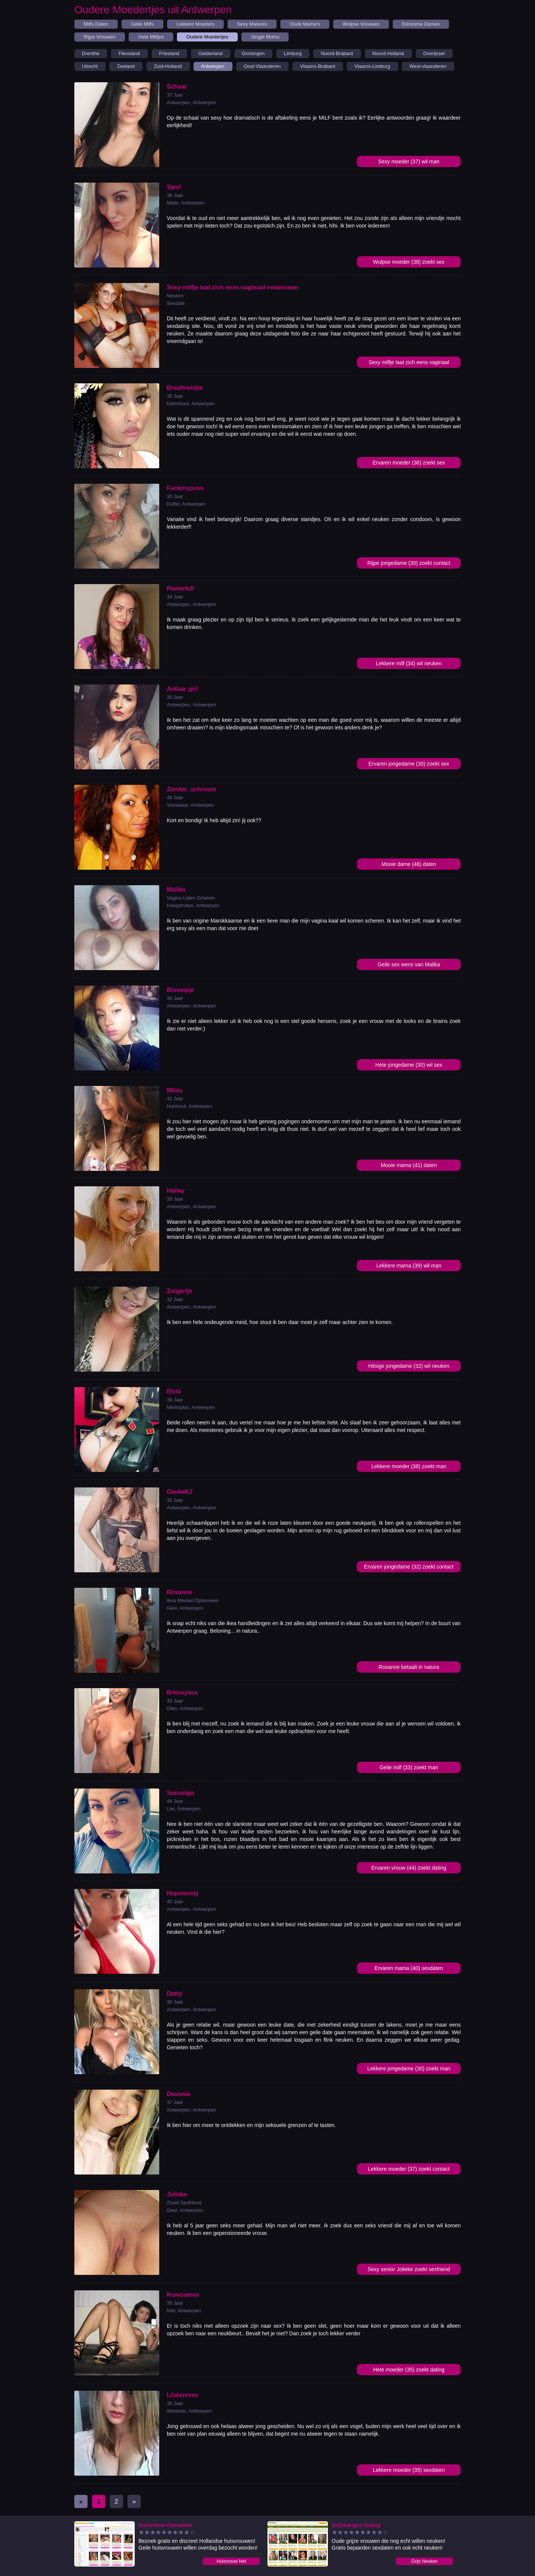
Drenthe (90, 53)
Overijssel (434, 53)
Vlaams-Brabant (317, 66)
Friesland (169, 53)
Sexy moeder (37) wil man (409, 161)
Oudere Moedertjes (207, 37)
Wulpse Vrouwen (361, 24)
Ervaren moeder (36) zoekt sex (408, 463)
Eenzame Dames (421, 24)
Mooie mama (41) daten (409, 1165)
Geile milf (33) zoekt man (409, 1767)
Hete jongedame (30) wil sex (408, 1065)
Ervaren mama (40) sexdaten (409, 1968)
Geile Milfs (142, 24)
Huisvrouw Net (231, 2561)
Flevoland (129, 53)
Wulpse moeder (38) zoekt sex (409, 262)
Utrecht (90, 66)
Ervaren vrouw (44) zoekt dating (408, 1868)
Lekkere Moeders (195, 24)
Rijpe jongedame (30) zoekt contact (408, 563)
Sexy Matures (252, 24)
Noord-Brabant (337, 53)
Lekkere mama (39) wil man (408, 1266)
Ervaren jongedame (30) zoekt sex (409, 764)
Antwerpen (212, 66)
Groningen (253, 53)
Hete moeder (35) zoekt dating (408, 2370)
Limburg (292, 53)
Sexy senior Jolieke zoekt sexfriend (408, 2269)
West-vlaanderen (427, 66)
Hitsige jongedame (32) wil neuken (408, 1366)
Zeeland (126, 66)
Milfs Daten (96, 24)
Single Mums (265, 37)
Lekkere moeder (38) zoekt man (408, 1466)
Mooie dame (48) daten (408, 864)
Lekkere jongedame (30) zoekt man (408, 2068)
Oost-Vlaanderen (262, 66)
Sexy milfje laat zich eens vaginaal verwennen (409, 363)
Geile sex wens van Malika (409, 964)
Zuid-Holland (168, 66)
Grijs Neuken (424, 2561)
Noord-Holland (388, 53)
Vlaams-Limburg (372, 66)
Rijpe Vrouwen (99, 37)
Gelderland (210, 53)
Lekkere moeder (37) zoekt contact (408, 2169)
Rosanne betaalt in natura (408, 1667)
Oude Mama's (305, 24)
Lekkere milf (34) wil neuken (408, 663)
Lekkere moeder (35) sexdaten (409, 2470)
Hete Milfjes (151, 37)
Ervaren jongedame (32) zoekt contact (409, 1567)
